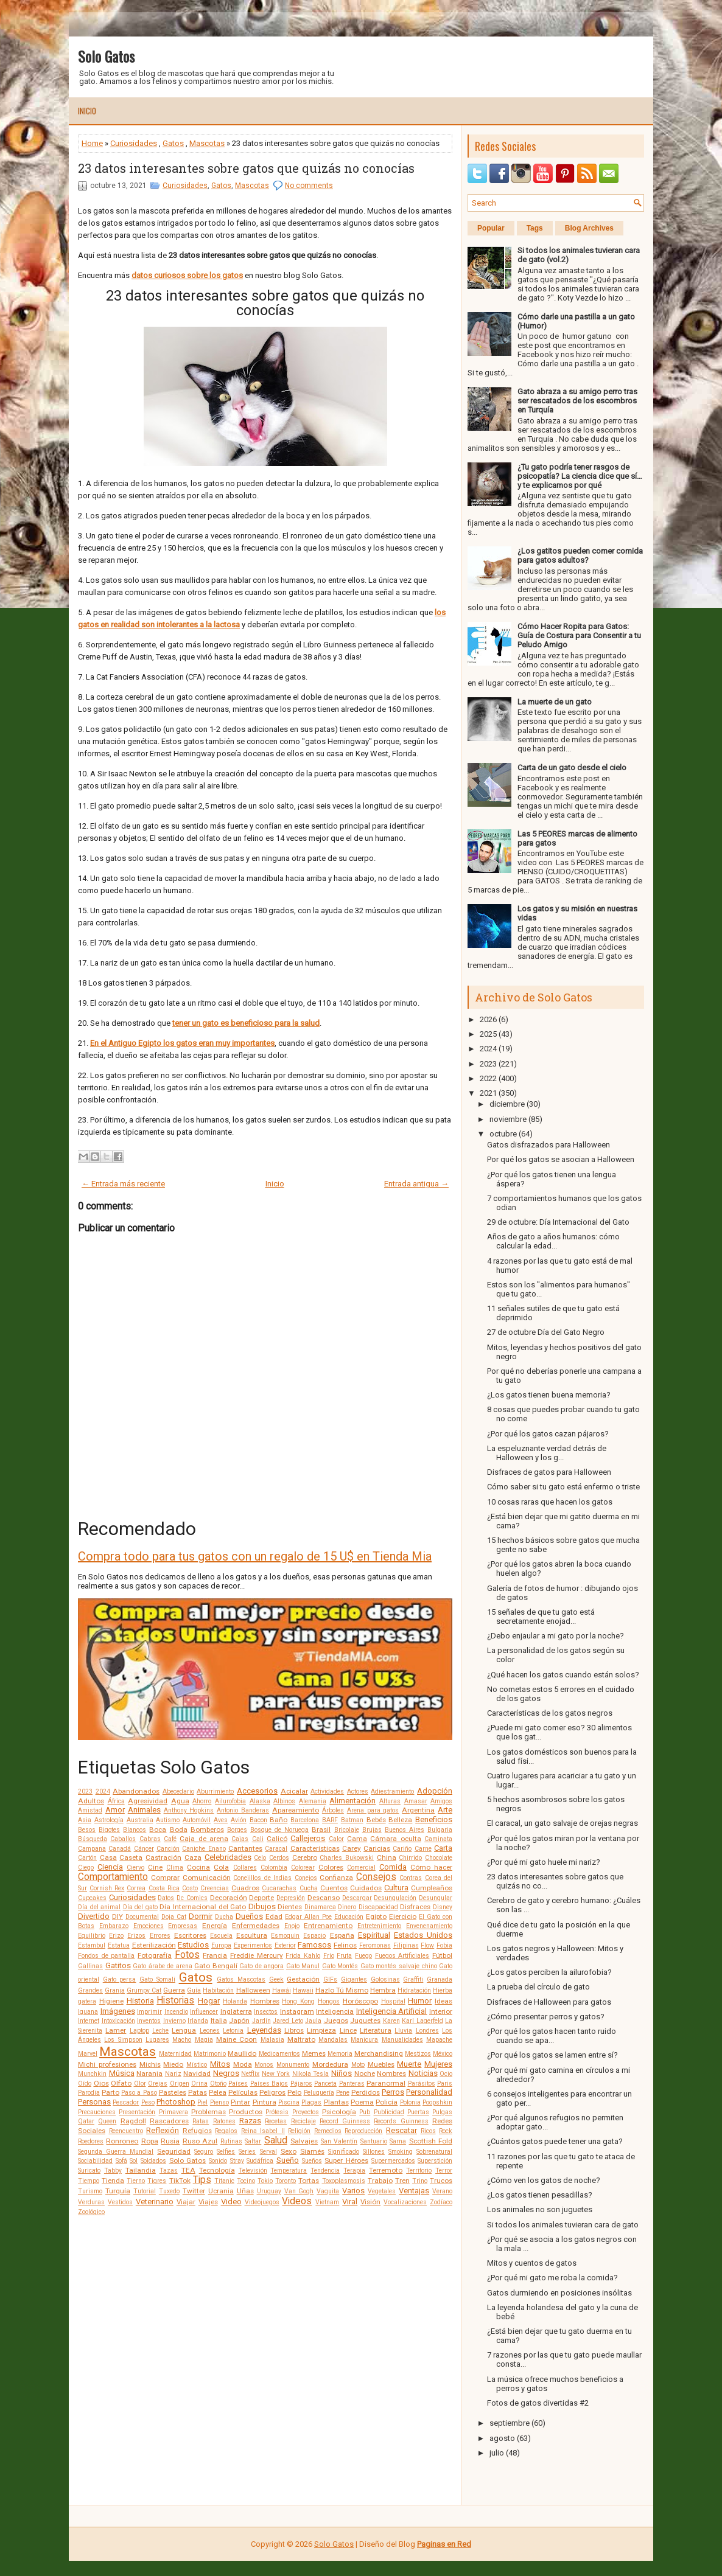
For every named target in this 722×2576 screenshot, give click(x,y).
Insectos (266, 2012)
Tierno (136, 2181)
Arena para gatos (373, 1810)
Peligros (272, 2092)
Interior (440, 2011)
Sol (134, 2161)
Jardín (261, 2021)
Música (122, 2073)
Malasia (272, 2040)
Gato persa (119, 1979)
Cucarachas (279, 1888)
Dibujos (262, 1906)
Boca (157, 1829)
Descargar (357, 1898)
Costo (190, 1888)
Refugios (197, 2130)
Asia (84, 1820)
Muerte (409, 2064)
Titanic (224, 2181)
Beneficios (433, 1819)
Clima (174, 1867)
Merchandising (378, 2053)
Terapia (354, 2170)
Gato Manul (303, 1966)
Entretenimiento (379, 1926)
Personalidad (429, 2092)
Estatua (119, 1945)
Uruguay (269, 2191)
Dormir (200, 1916)
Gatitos (118, 1965)
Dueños (249, 1916)
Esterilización (154, 1945)
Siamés (312, 2151)
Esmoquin (285, 1936)
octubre (503, 1133)
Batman (352, 1820)
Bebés (376, 1819)
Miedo (173, 2064)
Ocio (446, 2074)
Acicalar (294, 1791)
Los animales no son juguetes (539, 2209)
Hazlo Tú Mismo (341, 1990)
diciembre (507, 1104)
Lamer (115, 2030)
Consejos (376, 1876)
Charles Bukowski (347, 1858)
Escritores (190, 1935)
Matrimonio (210, 2054)
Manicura (364, 2040)
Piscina (289, 2102)
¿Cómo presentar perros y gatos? (546, 2016)
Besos (87, 1830)
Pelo (294, 2092)
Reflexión (162, 2130)
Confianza (336, 1877)
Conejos (306, 1878)
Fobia (444, 1945)
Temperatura (288, 2170)
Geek (276, 1979)
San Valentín (339, 2141)
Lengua (184, 2030)
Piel (202, 2102)
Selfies (226, 2152)
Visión (370, 2202)
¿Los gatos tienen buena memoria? (549, 1394)
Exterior (285, 1945)
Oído (84, 2083)
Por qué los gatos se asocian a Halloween (560, 1159)
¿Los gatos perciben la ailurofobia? (549, 1972)
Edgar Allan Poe (308, 1917)
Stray (237, 2161)
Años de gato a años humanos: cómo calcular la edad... (553, 1241)
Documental (142, 1917)
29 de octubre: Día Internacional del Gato (558, 1222)
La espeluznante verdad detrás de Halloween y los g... (546, 1453)
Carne (423, 1849)
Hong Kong (298, 2001)
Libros (294, 2030)
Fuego (363, 1956)
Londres (427, 2031)
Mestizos (418, 2054)
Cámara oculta (395, 1838)
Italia (219, 2020)
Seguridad (174, 2151)
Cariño (402, 1849)
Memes (314, 2053)
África (116, 1801)
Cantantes (245, 1848)
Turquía (117, 2191)
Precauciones (97, 2112)
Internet (88, 2021)
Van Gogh (299, 2191)
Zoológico (91, 2212)
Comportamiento (113, 1876)
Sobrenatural (434, 2152)
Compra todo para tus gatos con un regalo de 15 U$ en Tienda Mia (255, 1556)
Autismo (168, 1820)
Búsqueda (92, 1839)
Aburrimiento (215, 1791)
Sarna (398, 2141)
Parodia (89, 2093)
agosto (502, 2438)
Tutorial (144, 2191)
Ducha (224, 1917)
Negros (226, 2073)
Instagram (297, 2011)
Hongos (329, 2001)
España (342, 1935)
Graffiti (413, 1979)
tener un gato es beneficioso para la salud (246, 1023)
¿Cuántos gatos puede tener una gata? (555, 2141)
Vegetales (382, 2191)
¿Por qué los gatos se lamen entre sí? (552, 2054)
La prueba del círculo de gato (538, 1986)
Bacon (258, 1820)
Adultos (91, 1801)
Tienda (113, 2180)
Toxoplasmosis (343, 2181)
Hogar (209, 2000)
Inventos (149, 2021)
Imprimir (149, 2012)
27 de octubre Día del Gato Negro (546, 1332)
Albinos (284, 1801)
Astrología (109, 1820)
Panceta (325, 2083)
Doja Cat (173, 1917)
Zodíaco (441, 2202)
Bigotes (109, 1830)
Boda (179, 1829)
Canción (168, 1849)
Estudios (193, 1944)
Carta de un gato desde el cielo (571, 767)
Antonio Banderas (243, 1810)
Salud (275, 2140)
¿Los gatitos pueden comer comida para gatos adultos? (580, 555)
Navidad (197, 2073)
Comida (393, 1866)
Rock (445, 2131)
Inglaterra (236, 2011)
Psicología (339, 2112)
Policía (387, 2102)
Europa (221, 1945)
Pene (342, 2093)
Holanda (235, 2001)
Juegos (336, 2020)
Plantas (336, 2102)
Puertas (418, 2112)
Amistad (90, 1810)
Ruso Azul (200, 2141)
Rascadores (169, 2121)
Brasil (321, 1829)
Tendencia (325, 2170)
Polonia (410, 2102)
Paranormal (385, 2083)
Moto (358, 2065)
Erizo (116, 1936)
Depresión (290, 1898)
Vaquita (328, 2191)
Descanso (323, 1897)
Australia (140, 1820)
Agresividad (147, 1801)
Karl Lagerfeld (422, 2021)
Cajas (239, 1839)
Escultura (251, 1935)
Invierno (174, 2021)
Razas (250, 2120)
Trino (419, 2181)
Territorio (419, 2170)
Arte (445, 1809)
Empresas (182, 1926)
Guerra (174, 1990)
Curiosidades (133, 143)
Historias (175, 2000)
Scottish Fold (430, 2141)
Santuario (373, 2141)
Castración (163, 1857)
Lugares (157, 2040)
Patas (197, 2092)
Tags (535, 228)
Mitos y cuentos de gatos (532, 2263)
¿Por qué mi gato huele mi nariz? (543, 1862)
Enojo (292, 1926)
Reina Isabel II (263, 2131)
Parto (110, 2092)
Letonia (233, 2031)
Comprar (165, 1877)
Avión (239, 1820)
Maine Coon (236, 2039)
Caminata (438, 1839)
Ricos (428, 2131)
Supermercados (393, 2161)
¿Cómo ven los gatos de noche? (543, 2180)
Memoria (340, 2054)
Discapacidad (378, 1907)
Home (92, 143)
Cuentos (334, 1888)
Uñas (245, 2191)
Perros (393, 2092)
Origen (179, 2083)
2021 (488, 1093)
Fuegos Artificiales (402, 1956)
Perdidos (365, 2092)
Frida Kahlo (303, 1956)
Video (231, 2201)
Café (170, 1839)
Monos (263, 2065)
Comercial (361, 1867)
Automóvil (197, 1820)
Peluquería (319, 2093)
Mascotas (207, 143)
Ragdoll (133, 2121)
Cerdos (279, 1858)
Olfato (121, 2083)
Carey (351, 1848)
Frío (328, 1956)
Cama (357, 1838)
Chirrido (410, 1858)
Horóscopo (360, 2001)
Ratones (224, 2121)
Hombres (264, 2001)
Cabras (150, 1839)
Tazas (168, 2170)
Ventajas (414, 2190)
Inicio (87, 111)
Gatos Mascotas (241, 1979)
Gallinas (90, 1966)
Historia (140, 2000)
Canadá (119, 1849)
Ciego (86, 1867)
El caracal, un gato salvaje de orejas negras (562, 1823)
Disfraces (415, 1906)
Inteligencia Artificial (391, 2011)
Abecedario (178, 1791)
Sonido (218, 2161)
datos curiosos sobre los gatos (187, 275)
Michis (150, 2064)
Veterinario (154, 2201)
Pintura (264, 2102)
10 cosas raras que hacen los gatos (549, 1501)
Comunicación (207, 1877)
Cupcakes (92, 1898)
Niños (341, 2073)
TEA (188, 2170)
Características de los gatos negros (549, 1713)
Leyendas (264, 2030)
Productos (245, 2112)
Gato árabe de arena (162, 1966)
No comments (309, 185)
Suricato (89, 2170)
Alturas (390, 1801)
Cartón (87, 1858)
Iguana (88, 2012)
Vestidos (120, 2202)
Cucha (309, 1888)
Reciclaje (303, 2121)
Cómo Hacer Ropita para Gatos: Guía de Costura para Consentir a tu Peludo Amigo (579, 635)
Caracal (276, 1849)
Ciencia (110, 1866)
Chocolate (438, 1858)
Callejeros (307, 1838)
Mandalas (333, 2040)
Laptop (139, 2031)
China (386, 1857)
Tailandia (140, 2170)
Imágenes (117, 2011)
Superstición (435, 2161)
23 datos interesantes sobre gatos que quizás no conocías (246, 168)
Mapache (439, 2040)
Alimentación (352, 1800)
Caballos (123, 1839)
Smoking (400, 2152)
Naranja (149, 2073)
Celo (260, 1858)
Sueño (287, 2160)
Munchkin (92, 2074)
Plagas (311, 2102)
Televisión (253, 2170)
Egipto (376, 1916)
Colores (330, 1867)
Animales (144, 1809)
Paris (444, 2083)
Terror (443, 2170)
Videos (297, 2201)
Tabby (113, 2170)
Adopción (434, 1790)
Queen (107, 2121)
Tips (202, 2179)
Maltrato (301, 2039)
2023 (85, 1791)
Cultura (396, 1887)
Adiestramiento (392, 1791)
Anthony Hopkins (189, 1810)
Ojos (101, 2083)
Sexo (288, 2151)
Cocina (198, 1867)
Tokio (265, 2181)
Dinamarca (320, 1907)
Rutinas (231, 2141)
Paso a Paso (138, 2093)
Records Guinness (401, 2121)
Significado (343, 2152)
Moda (242, 2064)
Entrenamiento (328, 1925)
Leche (160, 2031)
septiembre (509, 2423)
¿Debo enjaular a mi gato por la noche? (555, 1635)
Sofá (121, 2161)
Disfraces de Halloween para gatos (549, 2002)
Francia (215, 1955)
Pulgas (442, 2112)
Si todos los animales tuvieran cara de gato (563, 2224)
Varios (353, 2190)
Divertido (94, 1916)
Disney (442, 1907)
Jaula (313, 2021)
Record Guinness (345, 2121)
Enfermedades (255, 1925)
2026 (488, 1019)
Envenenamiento (429, 1926)
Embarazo (113, 1926)
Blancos (134, 1830)
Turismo (90, 2191)
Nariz (173, 2074)
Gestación (303, 1979)
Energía (214, 1925)
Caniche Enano (203, 1849)
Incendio (176, 2012)
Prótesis (277, 2112)
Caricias (376, 1848)
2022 (488, 1078)
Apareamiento (295, 1810)
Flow (427, 1945)
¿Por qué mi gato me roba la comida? (552, 2277)
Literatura (375, 2030)
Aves (221, 1820)
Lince (348, 2030)
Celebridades (228, 1857)
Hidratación (414, 1990)
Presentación (137, 2112)
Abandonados (136, 1791)
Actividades (327, 1791)
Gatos (173, 143)
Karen (391, 2021)
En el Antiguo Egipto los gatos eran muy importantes (182, 1043)
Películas (243, 2092)
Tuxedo (169, 2191)
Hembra (383, 1990)
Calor (336, 1839)
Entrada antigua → (416, 1183)
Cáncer (144, 1849)
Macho (181, 2040)
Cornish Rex (106, 1888)
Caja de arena (204, 1838)
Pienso (219, 2102)
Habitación (218, 1990)
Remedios (328, 2131)
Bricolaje (346, 1830)
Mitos (220, 2064)
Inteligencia (335, 2011)
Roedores (90, 2141)
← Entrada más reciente (123, 1183)
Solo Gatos (106, 56)
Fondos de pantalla (106, 1956)
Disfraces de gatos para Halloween (549, 1472)
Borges (237, 1830)
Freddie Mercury (256, 1955)
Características (315, 1848)
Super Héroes (346, 2160)
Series (247, 2152)
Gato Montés (340, 1966)
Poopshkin (437, 2102)
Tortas (308, 2180)
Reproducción (363, 2131)
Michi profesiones (107, 2064)
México (442, 2054)
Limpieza (321, 2030)
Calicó (277, 1838)
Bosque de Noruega (279, 1830)
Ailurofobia (230, 1801)
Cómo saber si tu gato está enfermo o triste (563, 1486)
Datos (166, 1898)
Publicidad (389, 2112)
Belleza (400, 1819)
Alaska (260, 1801)
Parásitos (421, 2083)
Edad (273, 1916)
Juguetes (365, 2020)
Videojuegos (262, 2202)
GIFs (330, 1979)
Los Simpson (123, 2040)
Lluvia (403, 2031)
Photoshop (175, 2101)
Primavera (173, 2112)
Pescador (126, 2102)
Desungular (435, 1898)
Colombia (274, 1867)
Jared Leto (288, 2021)
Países (238, 2083)
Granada (439, 1979)
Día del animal (99, 1907)
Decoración (228, 1897)
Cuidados (366, 1888)
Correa (136, 1888)
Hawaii (303, 1990)
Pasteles (172, 2092)
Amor (115, 1809)
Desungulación (395, 1898)
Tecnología (217, 2170)
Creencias (214, 1888)
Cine (155, 1867)
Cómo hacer (431, 1867)
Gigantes (354, 1979)
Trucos (441, 2180)
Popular (491, 228)
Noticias (423, 2073)
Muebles (381, 2064)
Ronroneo (122, 2141)
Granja (115, 1990)
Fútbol (442, 1955)
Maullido (242, 2053)
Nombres (391, 2073)
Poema (362, 2102)
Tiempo (88, 2181)
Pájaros (301, 2083)
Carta (443, 1848)
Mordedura (330, 2064)
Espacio (314, 1936)
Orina (199, 2083)
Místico (196, 2065)
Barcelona (304, 1820)
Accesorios (257, 1790)
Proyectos (305, 2112)
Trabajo (380, 2180)
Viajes (208, 2202)
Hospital (393, 2001)
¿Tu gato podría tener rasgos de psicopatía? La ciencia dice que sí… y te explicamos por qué (579, 476)
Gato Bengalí (215, 1966)
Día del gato (140, 1907)
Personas (94, 2101)
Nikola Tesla (310, 2074)
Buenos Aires (404, 1830)
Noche (364, 2073)
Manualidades (402, 2040)
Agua (180, 1801)
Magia (204, 2040)
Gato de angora (261, 1966)
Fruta (344, 1956)
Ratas (200, 2121)
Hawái (281, 1990)
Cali (258, 1839)
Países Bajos (269, 2083)
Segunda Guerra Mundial (115, 2152)
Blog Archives (589, 228)
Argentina (418, 1810)
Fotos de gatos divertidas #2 (538, 2402)
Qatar (86, 2121)
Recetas (276, 2121)
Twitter (194, 2191)
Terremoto (385, 2170)
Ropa (149, 2141)
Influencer (204, 2012)
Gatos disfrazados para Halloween (548, 1144)
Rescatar (401, 2130)
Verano (442, 2191)
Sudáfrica (260, 2161)
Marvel (87, 2054)
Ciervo (135, 1867)
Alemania (312, 1801)
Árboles (333, 1810)
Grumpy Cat (144, 1990)
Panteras (352, 2083)
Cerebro (304, 1857)
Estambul (91, 1945)
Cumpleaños (431, 1888)
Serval (268, 2152)
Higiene (111, 2001)
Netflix (250, 2074)
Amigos (441, 1801)
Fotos (187, 1954)
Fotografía (155, 1955)
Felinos (345, 1945)
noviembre (508, 1119)
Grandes (90, 1990)
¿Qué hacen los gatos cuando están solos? (563, 1674)
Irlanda (198, 2021)
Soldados (153, 2161)
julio (496, 2452)
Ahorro (201, 1801)
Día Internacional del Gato (202, 1906)
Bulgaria (439, 1830)
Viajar (186, 2202)
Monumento (292, 2065)
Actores (357, 1791)
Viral (349, 2201)
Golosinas (385, 1979)
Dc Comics (192, 1898)
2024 (103, 1791)
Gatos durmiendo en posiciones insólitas (559, 2292)
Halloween (253, 1990)
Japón (239, 2020)
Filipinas (406, 1945)
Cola (221, 1867)
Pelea (217, 2092)
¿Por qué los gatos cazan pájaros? (548, 1433)
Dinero (347, 1907)
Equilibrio (91, 1936)
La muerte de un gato (554, 701)
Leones (210, 2031)
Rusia (170, 2141)
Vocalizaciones (405, 2202)
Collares (245, 1867)
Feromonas (375, 1945)
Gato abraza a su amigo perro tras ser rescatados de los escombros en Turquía (577, 400)
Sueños (312, 2161)
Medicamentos (279, 2054)
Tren (402, 2180)
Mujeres (438, 2064)
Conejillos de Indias (262, 1878)
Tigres (156, 2181)
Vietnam (327, 2202)
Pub (364, 2112)
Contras (410, 1878)
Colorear (303, 1867)
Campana (92, 1849)
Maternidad (175, 2054)
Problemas (208, 2112)
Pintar (240, 2102)
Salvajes (304, 2141)
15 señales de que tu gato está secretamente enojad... (541, 1616)
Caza (193, 1857)
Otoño (218, 2083)
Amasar (415, 1801)
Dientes (290, 1906)
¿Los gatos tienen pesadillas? (539, 2194)
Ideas (443, 2001)
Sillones (374, 2152)
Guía (194, 1990)
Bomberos (207, 1829)
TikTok (180, 2180)
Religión (299, 2131)
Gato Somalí (157, 1979)
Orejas (157, 2083)
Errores (160, 1936)
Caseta (130, 1857)
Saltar (253, 2141)
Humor (420, 2000)
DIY (117, 1916)
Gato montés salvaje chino (398, 1966)
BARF (330, 1820)
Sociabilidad (95, 2161)
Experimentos (253, 1945)
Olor (140, 2083)
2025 (488, 1034)
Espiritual (374, 1935)
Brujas (372, 1830)
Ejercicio (402, 1916)
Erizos (136, 1936)
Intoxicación (118, 2021)
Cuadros (245, 1888)
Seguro (203, 2152)
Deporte (261, 1897)
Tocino (246, 2181)
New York (276, 2074)
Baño (278, 1819)
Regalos (226, 2131)
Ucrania (221, 2191)
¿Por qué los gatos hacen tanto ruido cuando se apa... (551, 2036)
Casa (108, 1857)
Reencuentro (126, 2131)
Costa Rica (164, 1888)
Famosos (314, 1944)
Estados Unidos (423, 1935)
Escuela (221, 1936)
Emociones (148, 1926)
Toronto (285, 2181)
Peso (148, 2102)
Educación (348, 1917)
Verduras (91, 2202)
